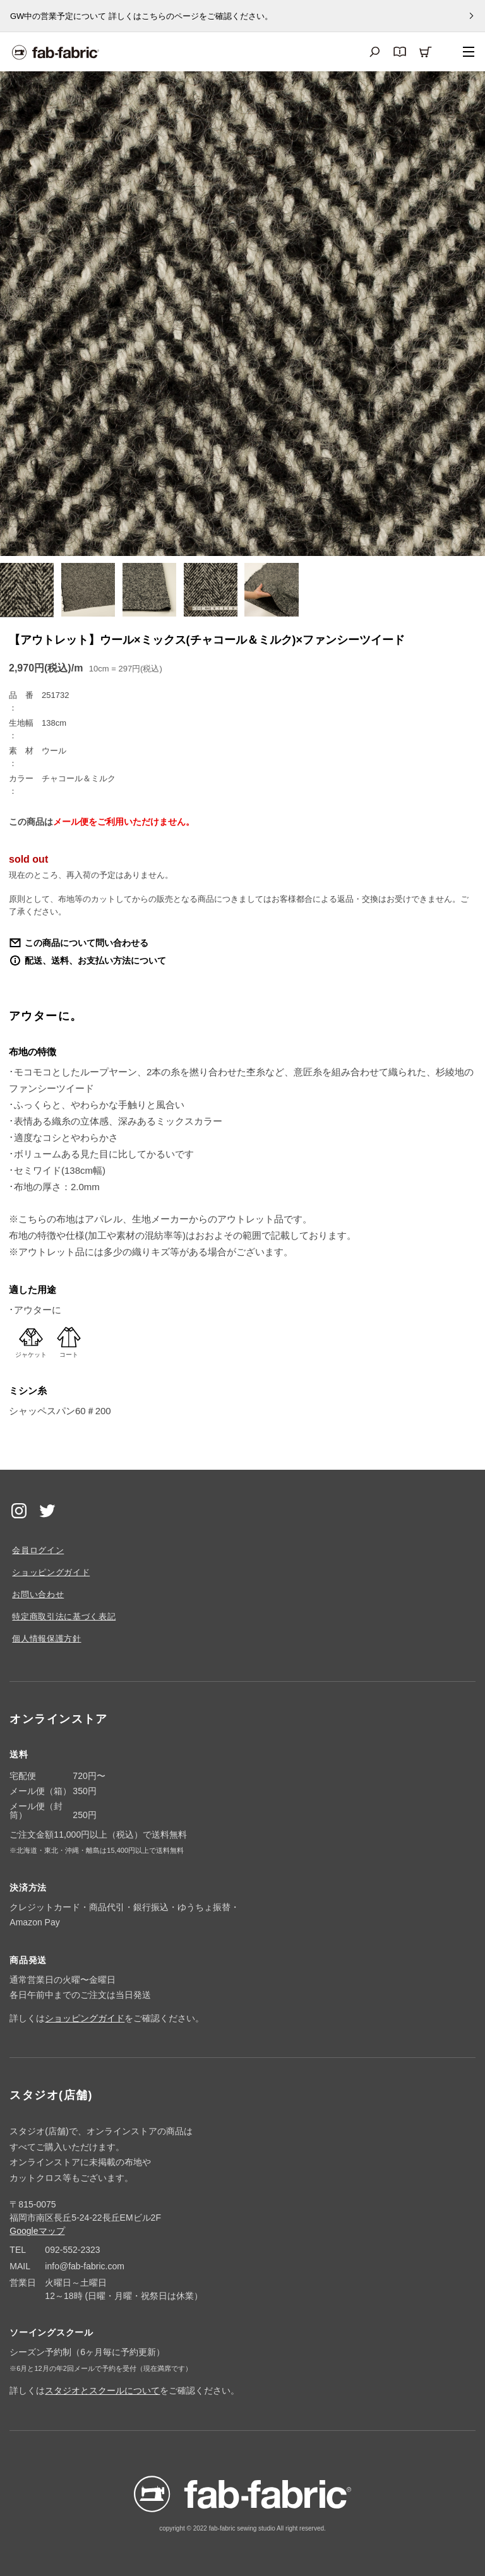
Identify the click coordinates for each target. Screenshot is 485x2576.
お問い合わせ (38, 1594)
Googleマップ (36, 2231)
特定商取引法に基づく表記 (64, 1616)
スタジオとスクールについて (102, 2390)
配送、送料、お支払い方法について (95, 960)
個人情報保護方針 (46, 1638)
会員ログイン (38, 1550)
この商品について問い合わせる (86, 943)
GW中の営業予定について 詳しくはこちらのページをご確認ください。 (141, 16)
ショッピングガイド (51, 1572)
